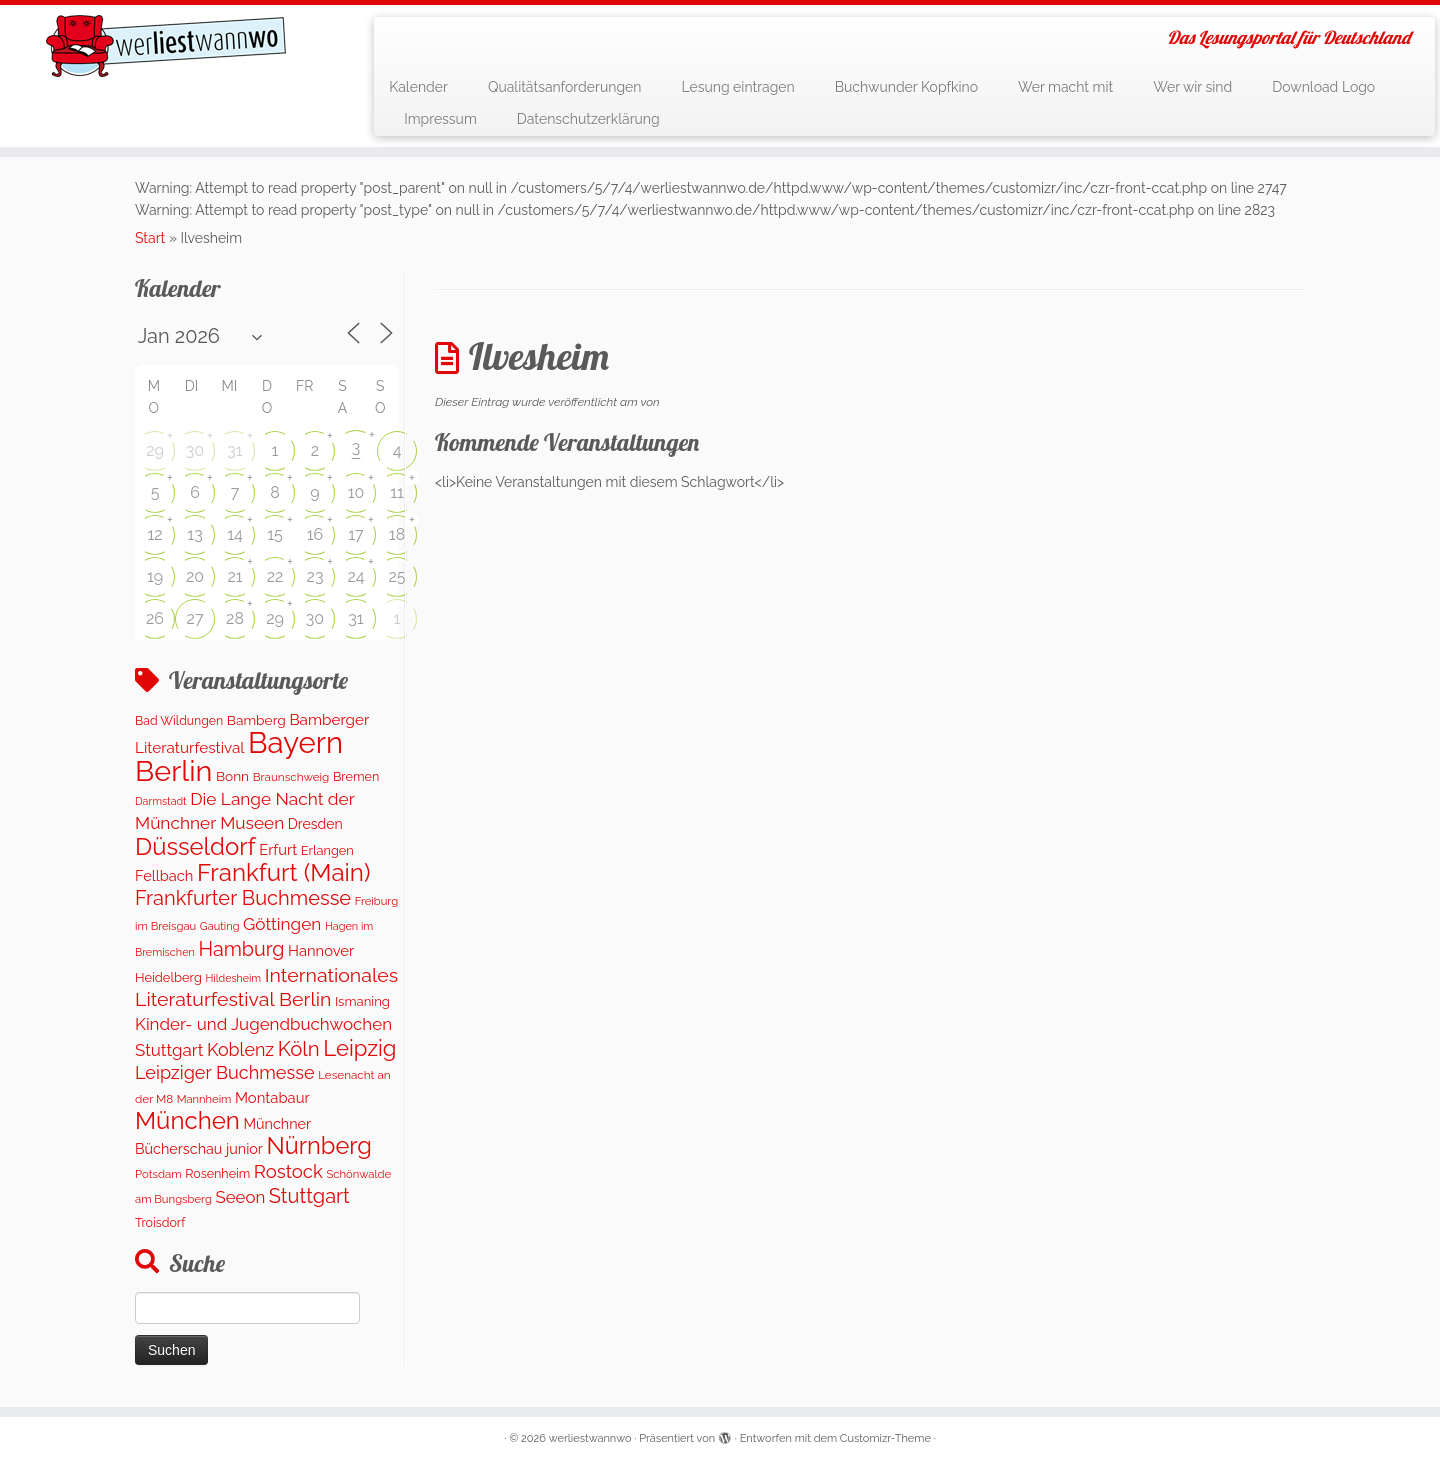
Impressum (440, 119)
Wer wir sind (1192, 87)
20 (195, 576)
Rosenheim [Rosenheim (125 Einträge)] (217, 1173)
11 (397, 492)
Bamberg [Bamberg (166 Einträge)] (256, 720)
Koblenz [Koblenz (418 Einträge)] (240, 1049)
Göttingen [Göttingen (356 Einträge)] (282, 924)
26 (155, 618)
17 (355, 534)
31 (234, 450)
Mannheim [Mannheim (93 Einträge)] (204, 1099)
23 (315, 576)
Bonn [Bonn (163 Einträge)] (232, 776)
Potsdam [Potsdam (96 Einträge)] (158, 1174)
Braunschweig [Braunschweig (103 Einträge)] (291, 777)
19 (155, 576)
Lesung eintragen (737, 87)
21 (234, 576)
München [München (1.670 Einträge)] (187, 1120)
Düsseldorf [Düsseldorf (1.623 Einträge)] (195, 846)
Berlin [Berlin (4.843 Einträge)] (173, 771)
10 (356, 492)
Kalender (418, 87)
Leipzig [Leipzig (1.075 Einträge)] (359, 1048)
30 (195, 450)
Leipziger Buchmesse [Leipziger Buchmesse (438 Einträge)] (225, 1072)
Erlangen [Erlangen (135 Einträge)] (327, 850)
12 (154, 534)
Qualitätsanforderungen (565, 87)
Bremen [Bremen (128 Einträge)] (356, 776)
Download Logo (1323, 87)
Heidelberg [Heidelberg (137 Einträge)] (168, 977)
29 (155, 450)
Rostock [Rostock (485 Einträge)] (288, 1171)
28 (235, 618)
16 (315, 534)
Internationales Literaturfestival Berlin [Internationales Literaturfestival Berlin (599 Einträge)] (266, 987)
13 (194, 534)
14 (235, 534)
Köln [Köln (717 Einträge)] (299, 1049)
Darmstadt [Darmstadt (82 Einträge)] (161, 801)
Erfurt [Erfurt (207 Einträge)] (278, 849)
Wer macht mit (1065, 87)
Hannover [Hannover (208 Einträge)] (321, 950)
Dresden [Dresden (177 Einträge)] (315, 824)
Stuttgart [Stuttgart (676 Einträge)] (309, 1196)
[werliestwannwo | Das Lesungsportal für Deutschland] (166, 46)
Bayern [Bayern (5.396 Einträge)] (295, 742)
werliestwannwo (590, 1438)
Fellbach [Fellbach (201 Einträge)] (164, 875)
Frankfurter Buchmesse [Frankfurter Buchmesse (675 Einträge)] (243, 898)
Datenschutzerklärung (588, 119)
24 (355, 576)
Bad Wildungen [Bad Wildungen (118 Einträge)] (179, 720)
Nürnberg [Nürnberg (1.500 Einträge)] (318, 1146)
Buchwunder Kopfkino (906, 87)
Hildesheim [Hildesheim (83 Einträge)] (233, 978)
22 (275, 576)
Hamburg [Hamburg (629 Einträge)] (241, 949)
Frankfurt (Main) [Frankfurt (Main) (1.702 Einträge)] (283, 872)
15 (275, 534)
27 (195, 618)
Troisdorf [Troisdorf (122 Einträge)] (160, 1222)
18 (397, 534)
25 (396, 576)
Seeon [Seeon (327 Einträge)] (240, 1197)
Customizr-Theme (885, 1438)
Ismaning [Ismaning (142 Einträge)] (362, 1001)
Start (150, 238)
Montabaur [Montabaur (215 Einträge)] (272, 1097)
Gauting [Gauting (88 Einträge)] (220, 926)
